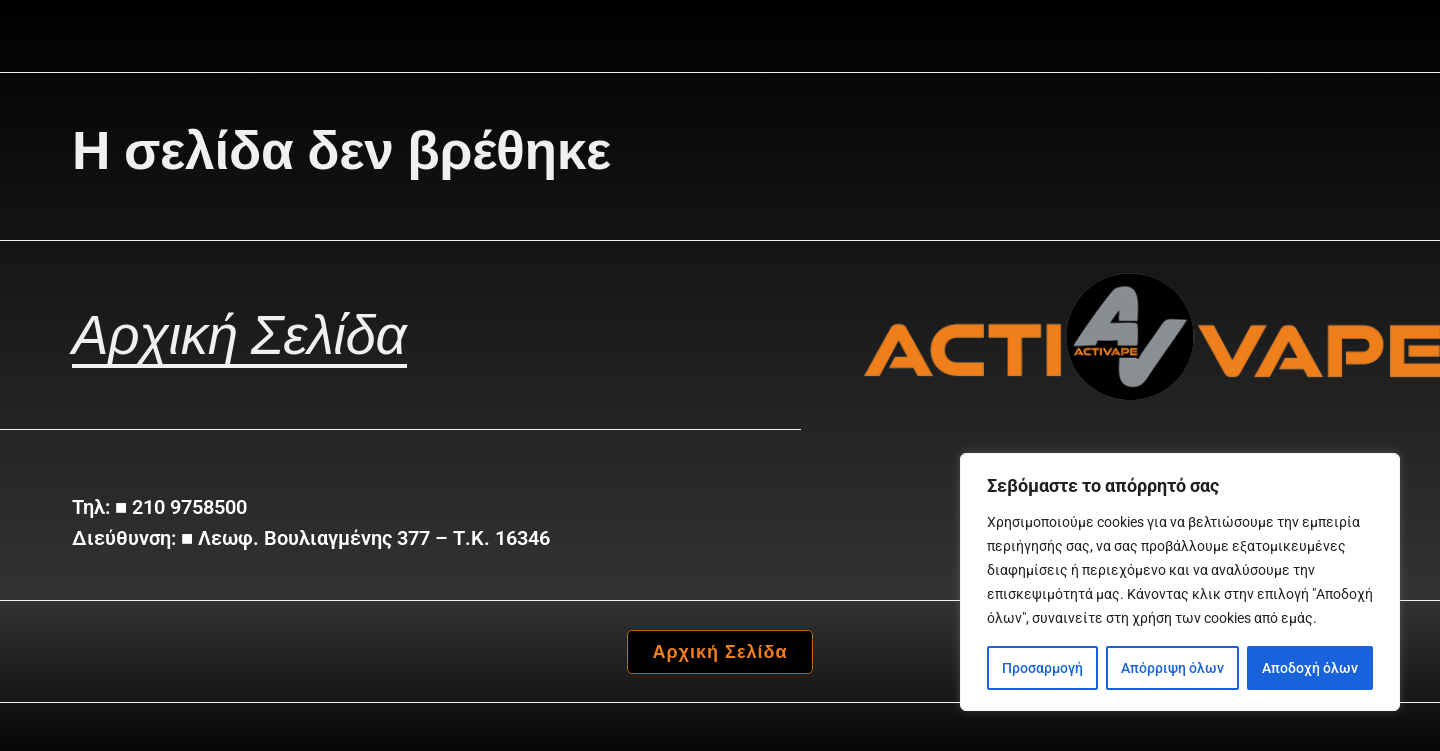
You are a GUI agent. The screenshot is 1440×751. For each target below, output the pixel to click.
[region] (1180, 582)
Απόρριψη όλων (1172, 668)
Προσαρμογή (1042, 668)
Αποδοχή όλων (1310, 668)
